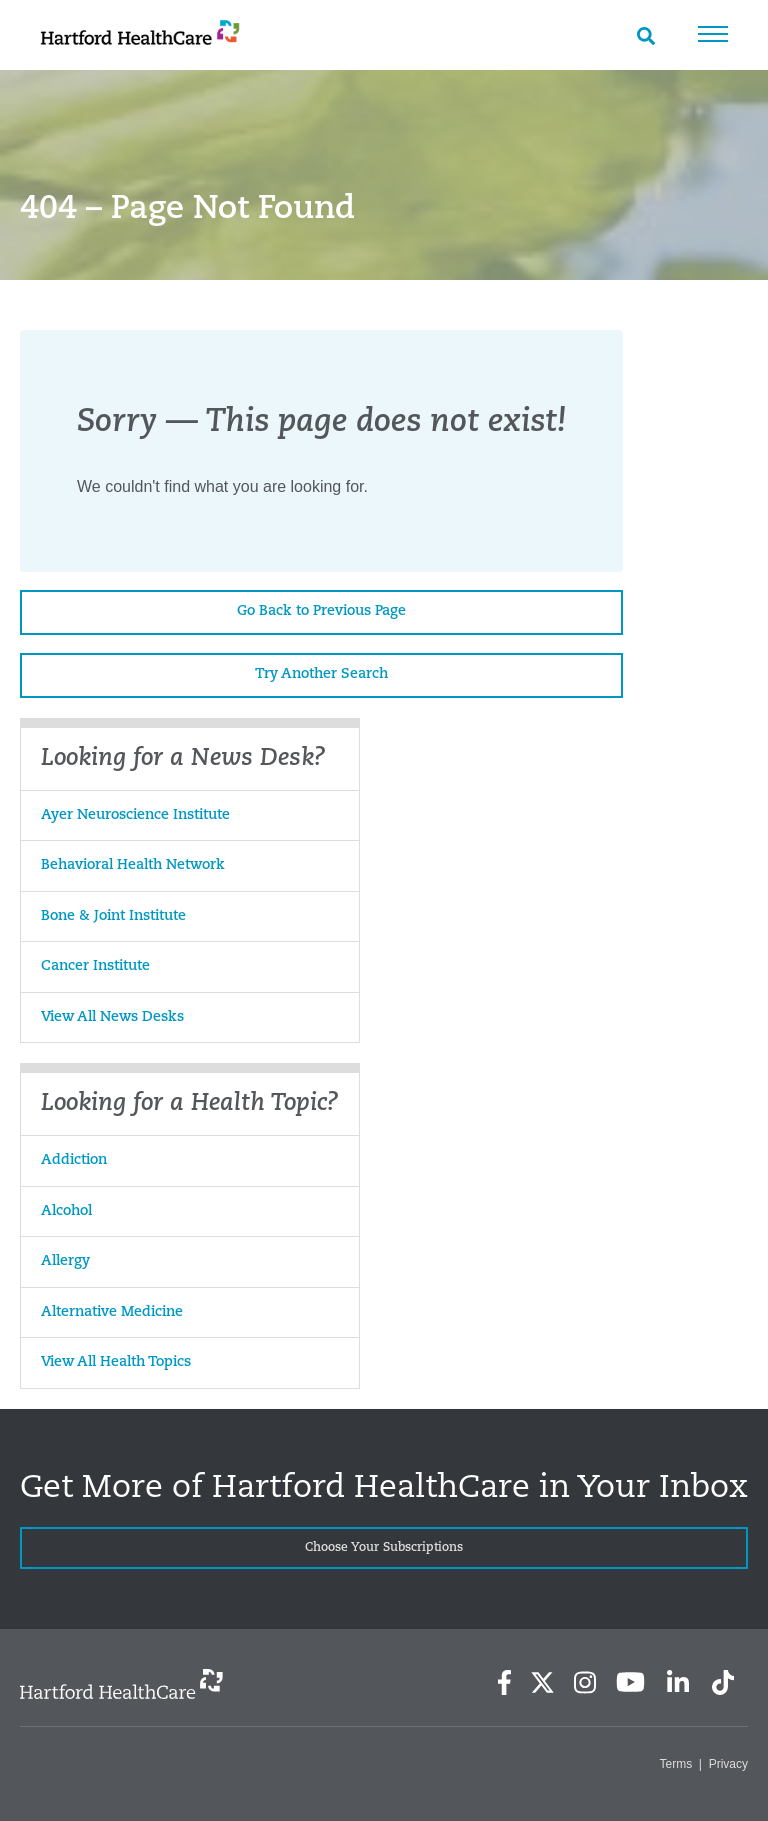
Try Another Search (321, 674)
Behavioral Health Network (133, 865)
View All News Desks (112, 1017)
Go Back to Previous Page (321, 611)
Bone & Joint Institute (113, 916)
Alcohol (66, 1211)
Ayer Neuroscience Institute (135, 815)
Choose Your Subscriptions (384, 1548)
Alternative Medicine (112, 1312)
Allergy (65, 1261)
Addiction (74, 1160)
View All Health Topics (116, 1362)
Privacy (728, 1764)
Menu (713, 34)
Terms (676, 1764)
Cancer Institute (95, 966)
